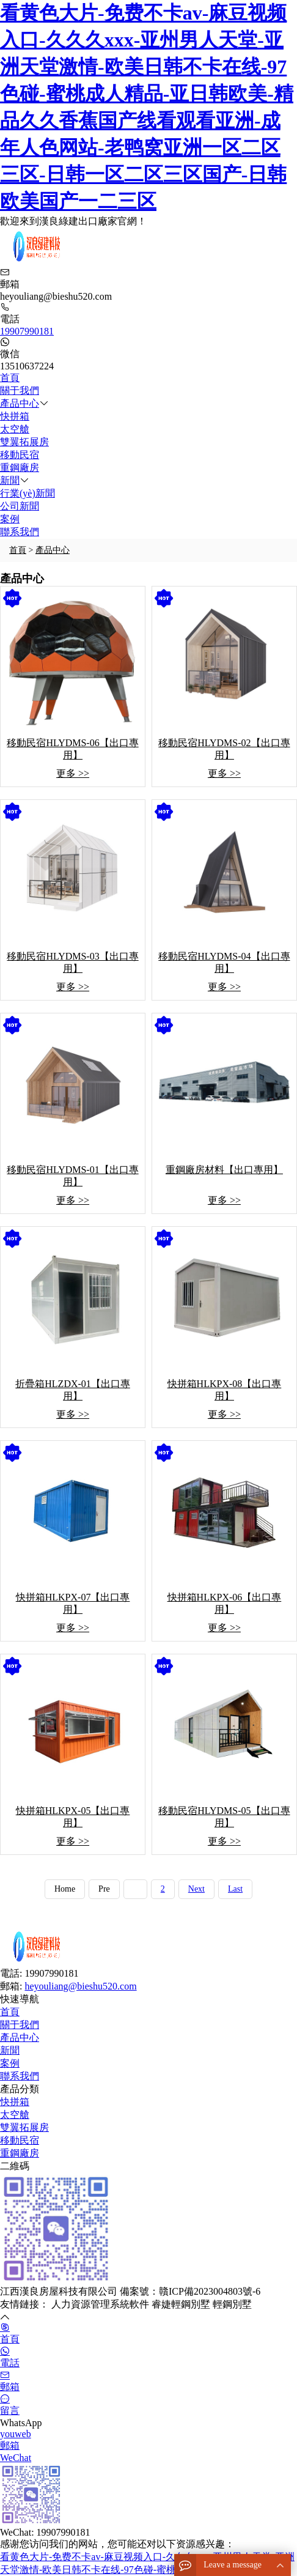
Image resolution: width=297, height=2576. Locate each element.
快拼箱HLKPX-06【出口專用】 (224, 1603)
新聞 (10, 480)
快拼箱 (14, 416)
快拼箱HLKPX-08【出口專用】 (224, 1390)
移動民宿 (19, 455)
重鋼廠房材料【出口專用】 (224, 1169)
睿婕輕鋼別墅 (182, 2304)
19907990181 (27, 331)
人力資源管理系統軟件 (101, 2304)
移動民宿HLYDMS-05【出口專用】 (224, 1816)
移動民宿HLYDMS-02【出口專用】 (224, 749)
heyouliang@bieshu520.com (80, 1986)
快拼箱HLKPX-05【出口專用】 (73, 1816)
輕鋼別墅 (232, 2304)
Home (64, 1888)
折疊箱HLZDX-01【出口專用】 (72, 1390)
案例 (10, 519)
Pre (104, 1888)
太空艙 (14, 429)
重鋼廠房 (19, 467)
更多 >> (72, 773)
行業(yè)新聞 (27, 493)
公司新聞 (19, 506)
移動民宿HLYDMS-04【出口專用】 (224, 962)
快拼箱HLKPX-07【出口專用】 (73, 1603)
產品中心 (19, 403)
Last (235, 1888)
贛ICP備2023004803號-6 (209, 2291)
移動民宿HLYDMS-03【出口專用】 (72, 962)
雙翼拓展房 (24, 442)
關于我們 (19, 390)
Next (196, 1888)
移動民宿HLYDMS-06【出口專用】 (72, 749)
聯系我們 (19, 532)
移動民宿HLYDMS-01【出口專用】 (72, 1175)
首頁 (10, 377)
